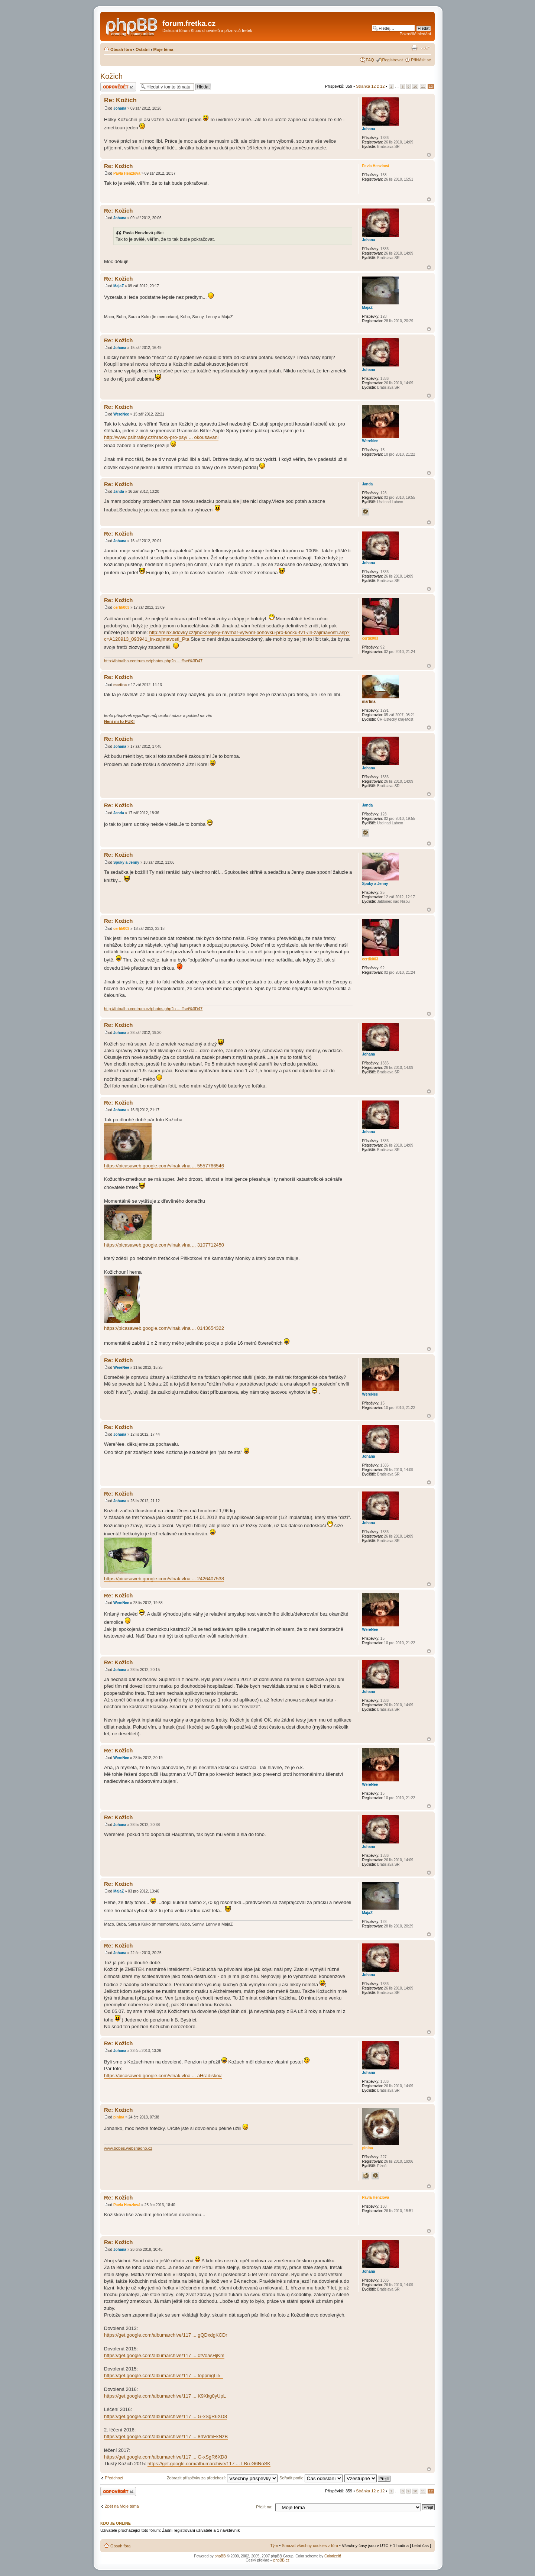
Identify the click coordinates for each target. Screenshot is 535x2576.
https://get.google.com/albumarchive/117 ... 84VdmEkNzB (166, 2436)
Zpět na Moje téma (122, 2506)
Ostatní (143, 49)
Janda (118, 491)
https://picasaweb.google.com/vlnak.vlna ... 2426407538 (164, 1578)
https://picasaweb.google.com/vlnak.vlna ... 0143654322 (164, 1328)
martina (120, 685)
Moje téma (163, 49)
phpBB (220, 2556)
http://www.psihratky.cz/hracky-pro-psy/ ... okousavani (161, 437)
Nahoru (429, 155)
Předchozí (114, 2478)
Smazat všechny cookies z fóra (310, 2545)
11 (423, 86)
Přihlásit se (421, 60)
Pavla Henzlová (126, 173)
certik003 (121, 607)
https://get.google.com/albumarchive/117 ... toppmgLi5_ (163, 2375)
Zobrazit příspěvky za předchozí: (222, 2478)
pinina (118, 2117)
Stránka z (370, 86)
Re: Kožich (120, 100)
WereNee (121, 414)
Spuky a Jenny (126, 862)
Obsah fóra (121, 49)
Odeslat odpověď (118, 86)
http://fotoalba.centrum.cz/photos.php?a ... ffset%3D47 (153, 661)
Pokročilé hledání (415, 34)
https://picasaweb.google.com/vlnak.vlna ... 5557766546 (164, 1166)
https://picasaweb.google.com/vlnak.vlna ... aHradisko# (163, 2075)
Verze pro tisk (414, 48)
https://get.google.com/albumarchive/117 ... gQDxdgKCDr (165, 2335)
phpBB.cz (281, 2560)
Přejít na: (264, 2507)
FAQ (370, 60)
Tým (274, 2545)
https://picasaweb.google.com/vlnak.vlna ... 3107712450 (164, 1245)
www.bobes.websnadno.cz (128, 2148)
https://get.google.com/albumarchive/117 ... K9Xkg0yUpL (165, 2396)
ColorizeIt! (332, 2556)
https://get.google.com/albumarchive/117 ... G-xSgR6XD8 (165, 2416)
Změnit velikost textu (425, 48)
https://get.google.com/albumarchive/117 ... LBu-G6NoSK (208, 2463)
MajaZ (118, 286)
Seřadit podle (311, 2478)
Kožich (111, 76)
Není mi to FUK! (119, 721)
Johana (119, 108)
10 (415, 86)
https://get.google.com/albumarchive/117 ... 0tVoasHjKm (164, 2355)
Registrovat (392, 60)
